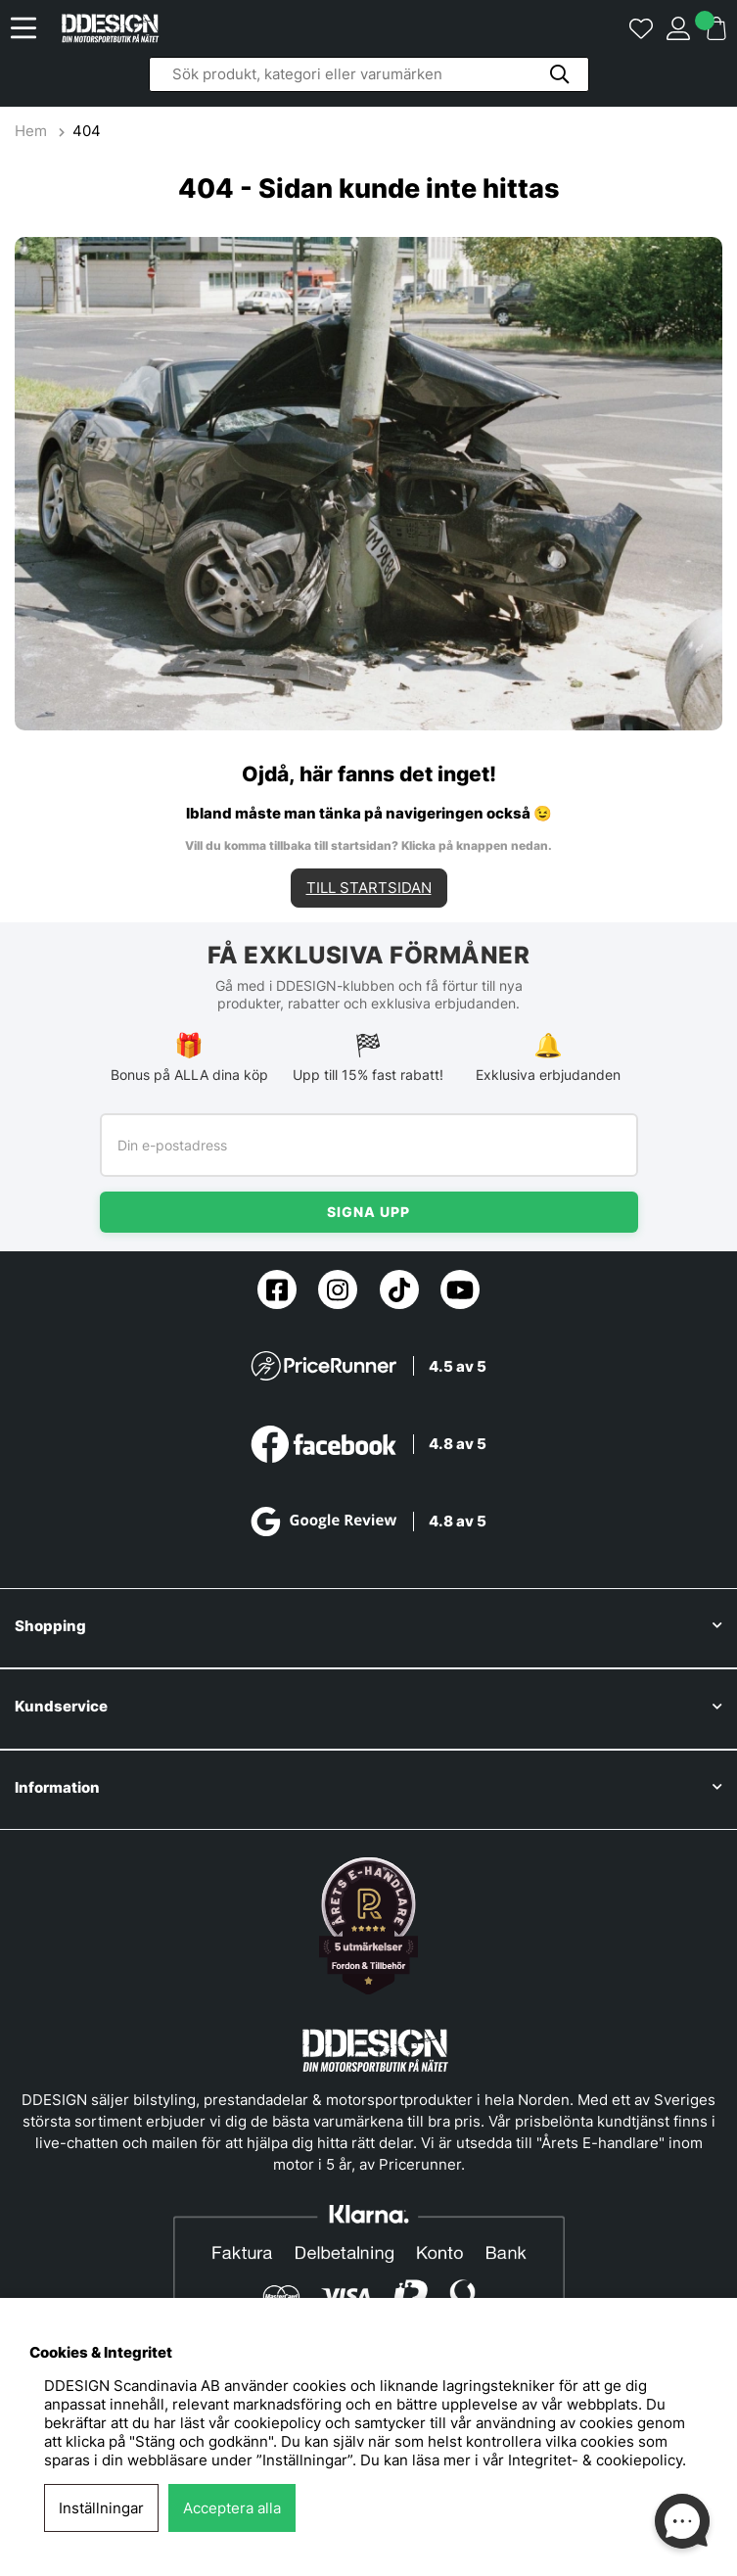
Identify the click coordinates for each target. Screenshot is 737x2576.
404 (86, 130)
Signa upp (368, 1213)
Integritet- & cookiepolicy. (597, 2460)
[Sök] (369, 74)
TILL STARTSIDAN (369, 888)
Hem (33, 130)
